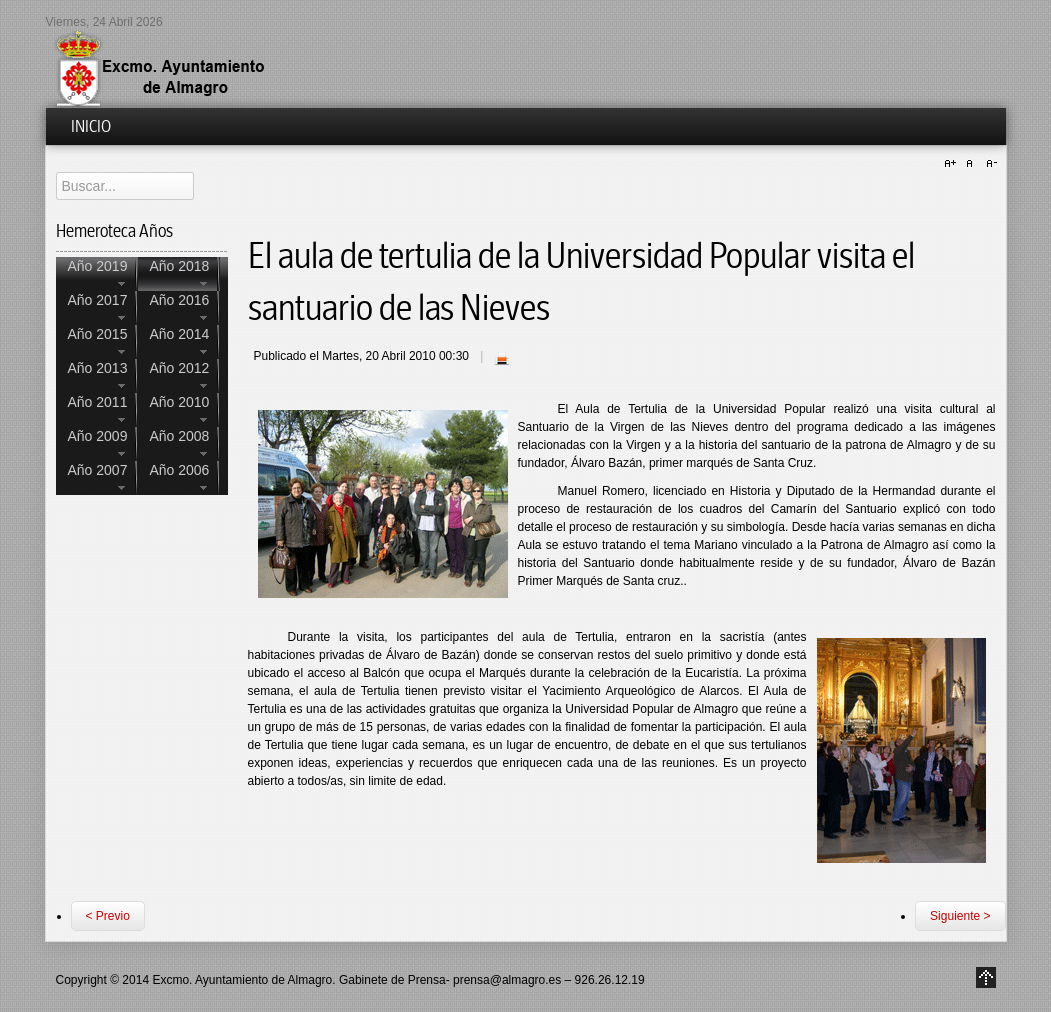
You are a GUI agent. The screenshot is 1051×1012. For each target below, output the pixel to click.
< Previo (108, 916)
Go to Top (986, 977)
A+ (953, 164)
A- (989, 164)
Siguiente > (960, 916)
